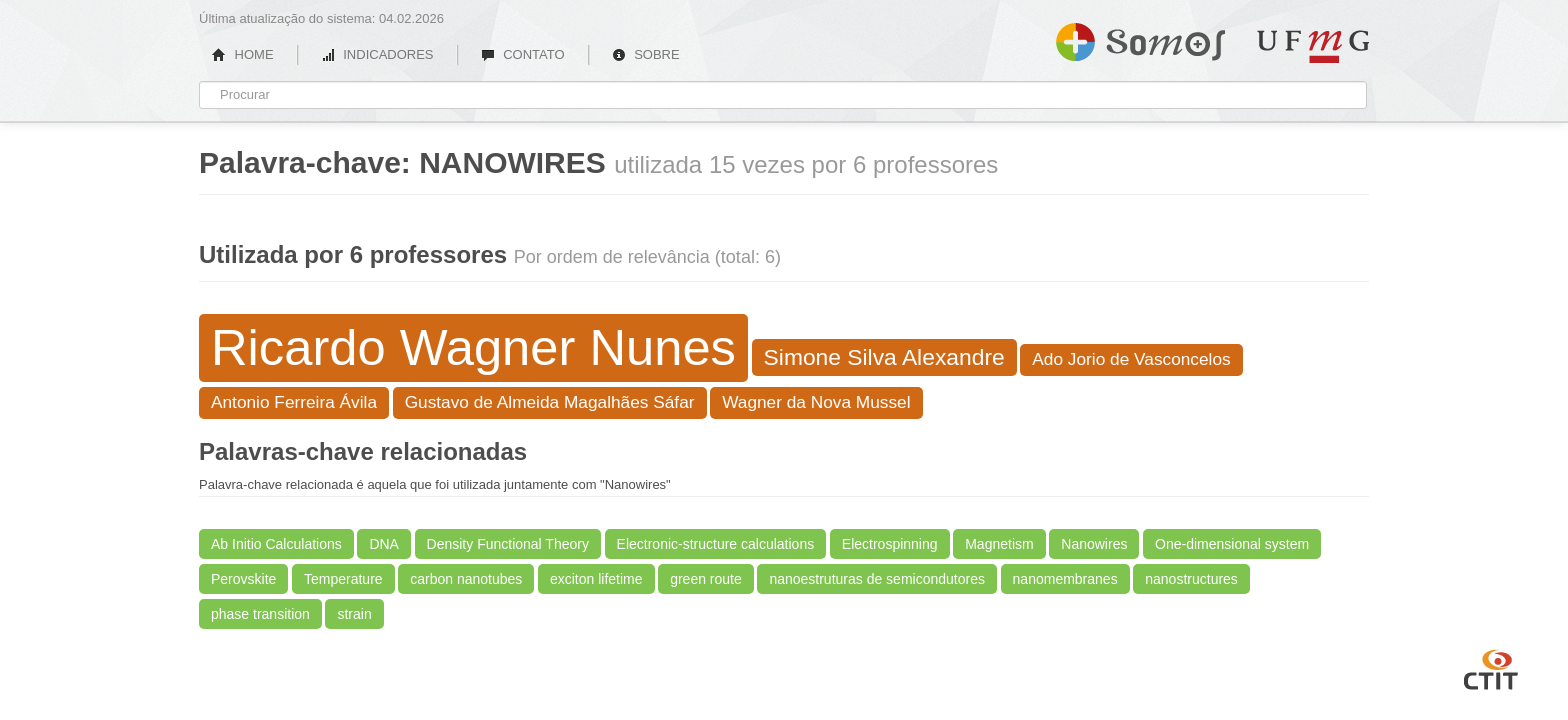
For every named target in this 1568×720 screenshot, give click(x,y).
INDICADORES (377, 54)
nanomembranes (1065, 579)
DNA (384, 544)
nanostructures (1191, 579)
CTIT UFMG (1491, 667)
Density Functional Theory (508, 544)
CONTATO (523, 54)
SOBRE (646, 54)
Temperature (343, 579)
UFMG (1313, 46)
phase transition (260, 614)
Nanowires (1094, 544)
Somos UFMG (1140, 38)
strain (354, 614)
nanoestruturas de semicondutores (877, 579)
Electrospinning (890, 544)
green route (706, 579)
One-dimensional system (1232, 544)
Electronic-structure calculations (716, 544)
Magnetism (999, 544)
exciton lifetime (596, 579)
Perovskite (243, 579)
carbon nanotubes (466, 579)
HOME (243, 54)
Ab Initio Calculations (276, 544)
